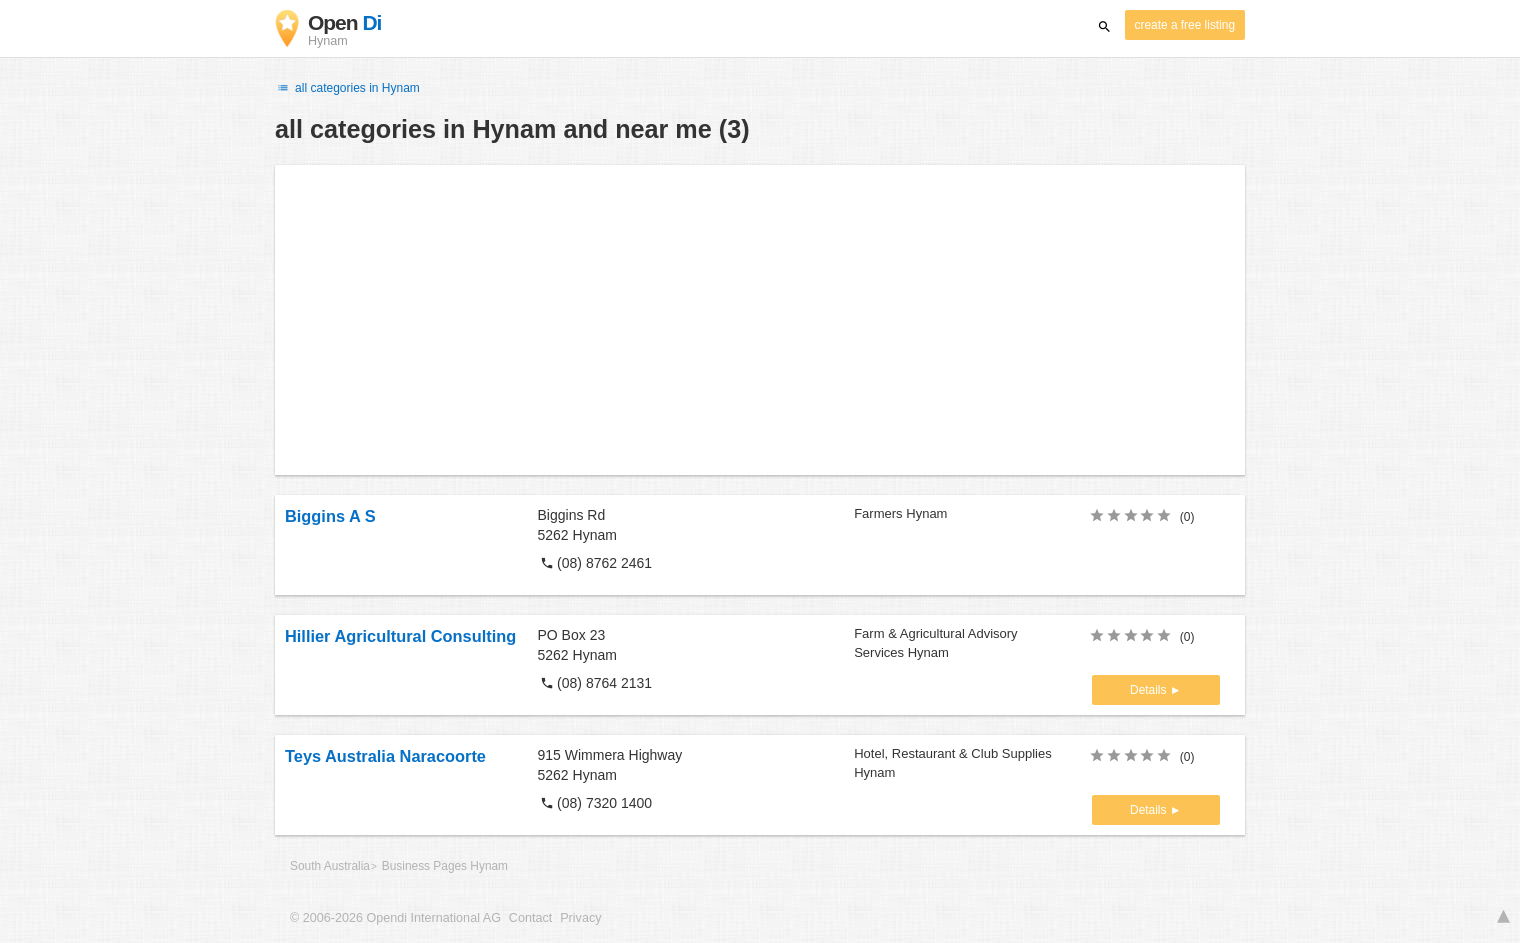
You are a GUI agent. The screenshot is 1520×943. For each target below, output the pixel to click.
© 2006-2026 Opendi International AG (395, 918)
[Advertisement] (760, 320)
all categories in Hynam (347, 88)
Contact (530, 918)
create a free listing (1185, 25)
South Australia (330, 866)
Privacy (580, 918)
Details (1150, 690)
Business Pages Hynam (445, 866)
